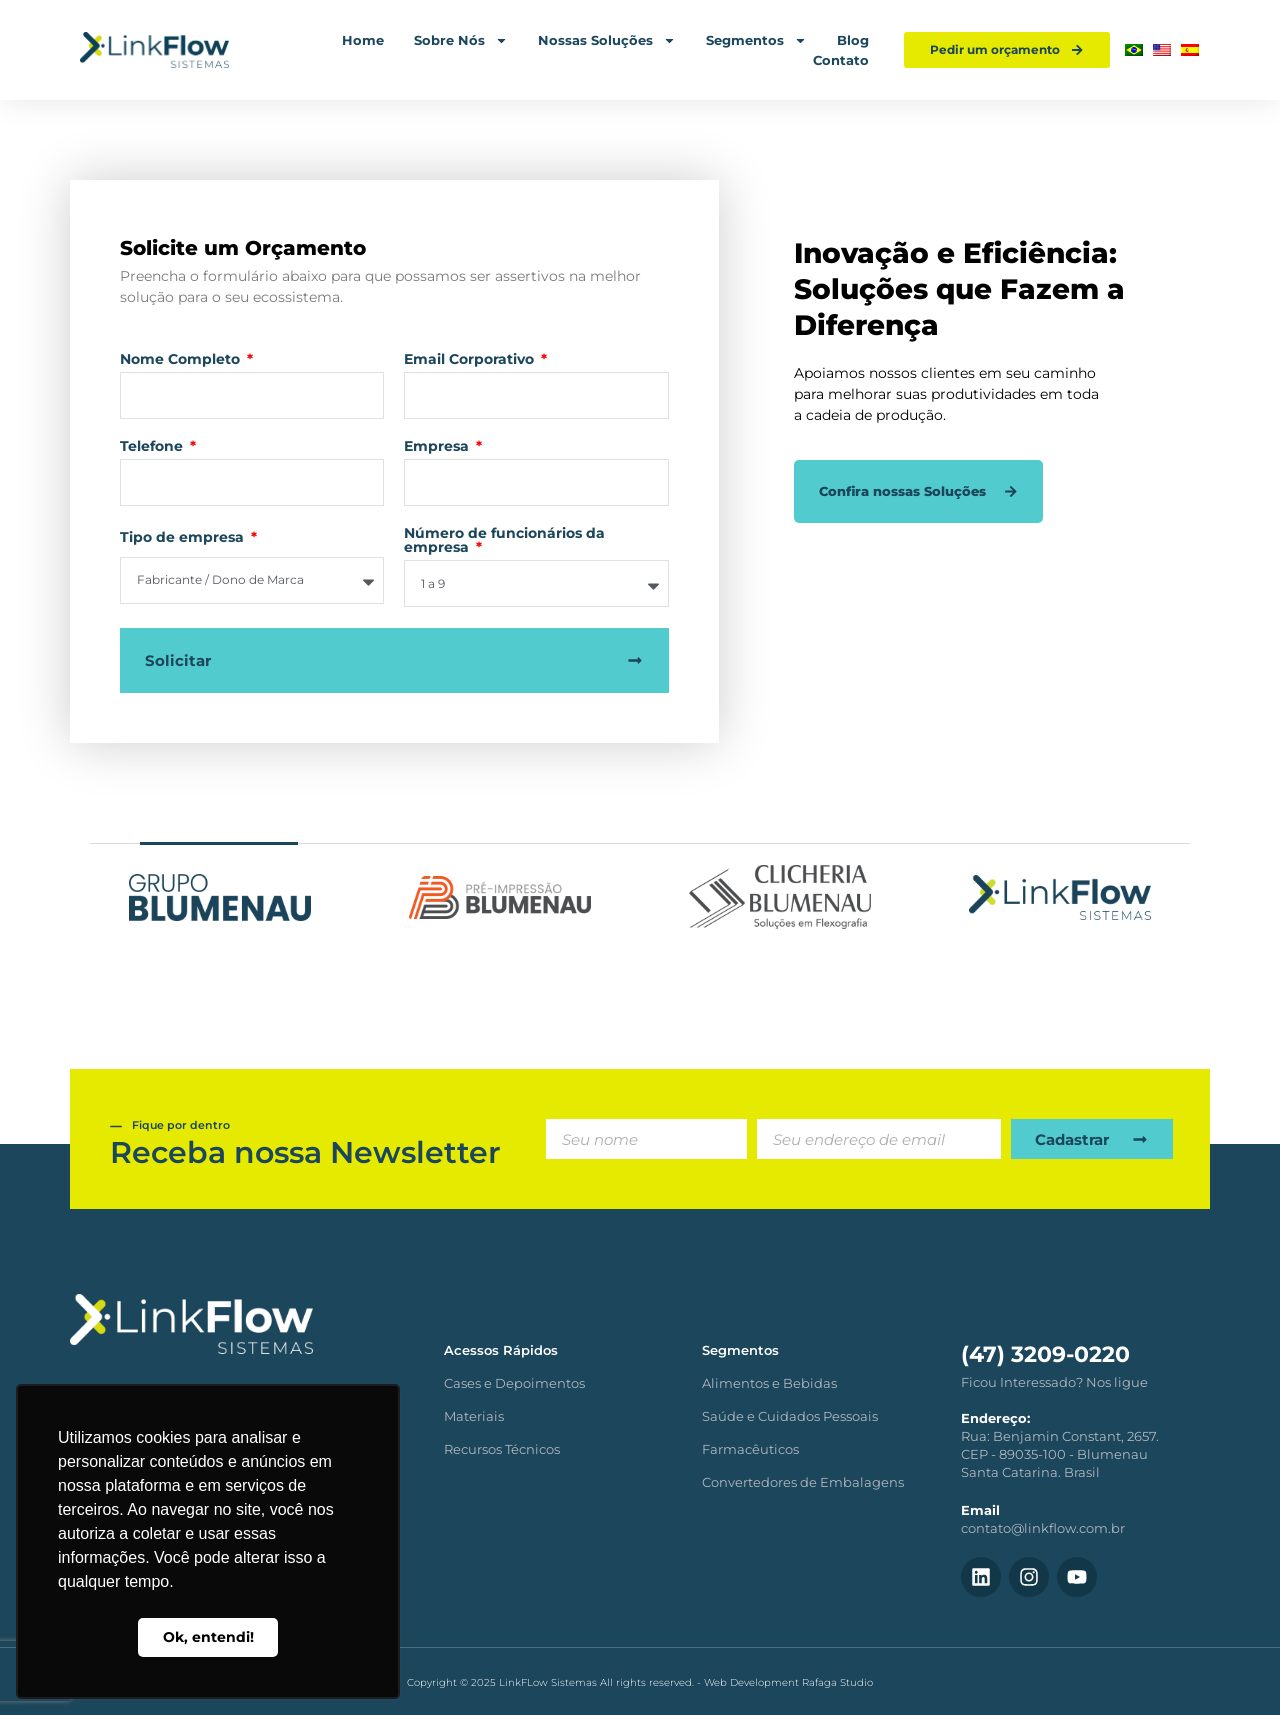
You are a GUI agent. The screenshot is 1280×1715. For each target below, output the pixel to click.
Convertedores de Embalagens (803, 1482)
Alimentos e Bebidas (769, 1383)
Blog (853, 40)
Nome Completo (182, 360)
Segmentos (756, 40)
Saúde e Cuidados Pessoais (790, 1416)
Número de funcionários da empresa (504, 541)
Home (363, 40)
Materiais (474, 1416)
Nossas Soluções (607, 40)
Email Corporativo (471, 360)
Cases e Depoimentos (514, 1383)
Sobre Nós (461, 40)
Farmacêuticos (750, 1449)
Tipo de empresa (184, 538)
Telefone (153, 447)
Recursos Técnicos (502, 1449)
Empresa (438, 447)
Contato (841, 60)
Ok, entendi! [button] (208, 1637)
